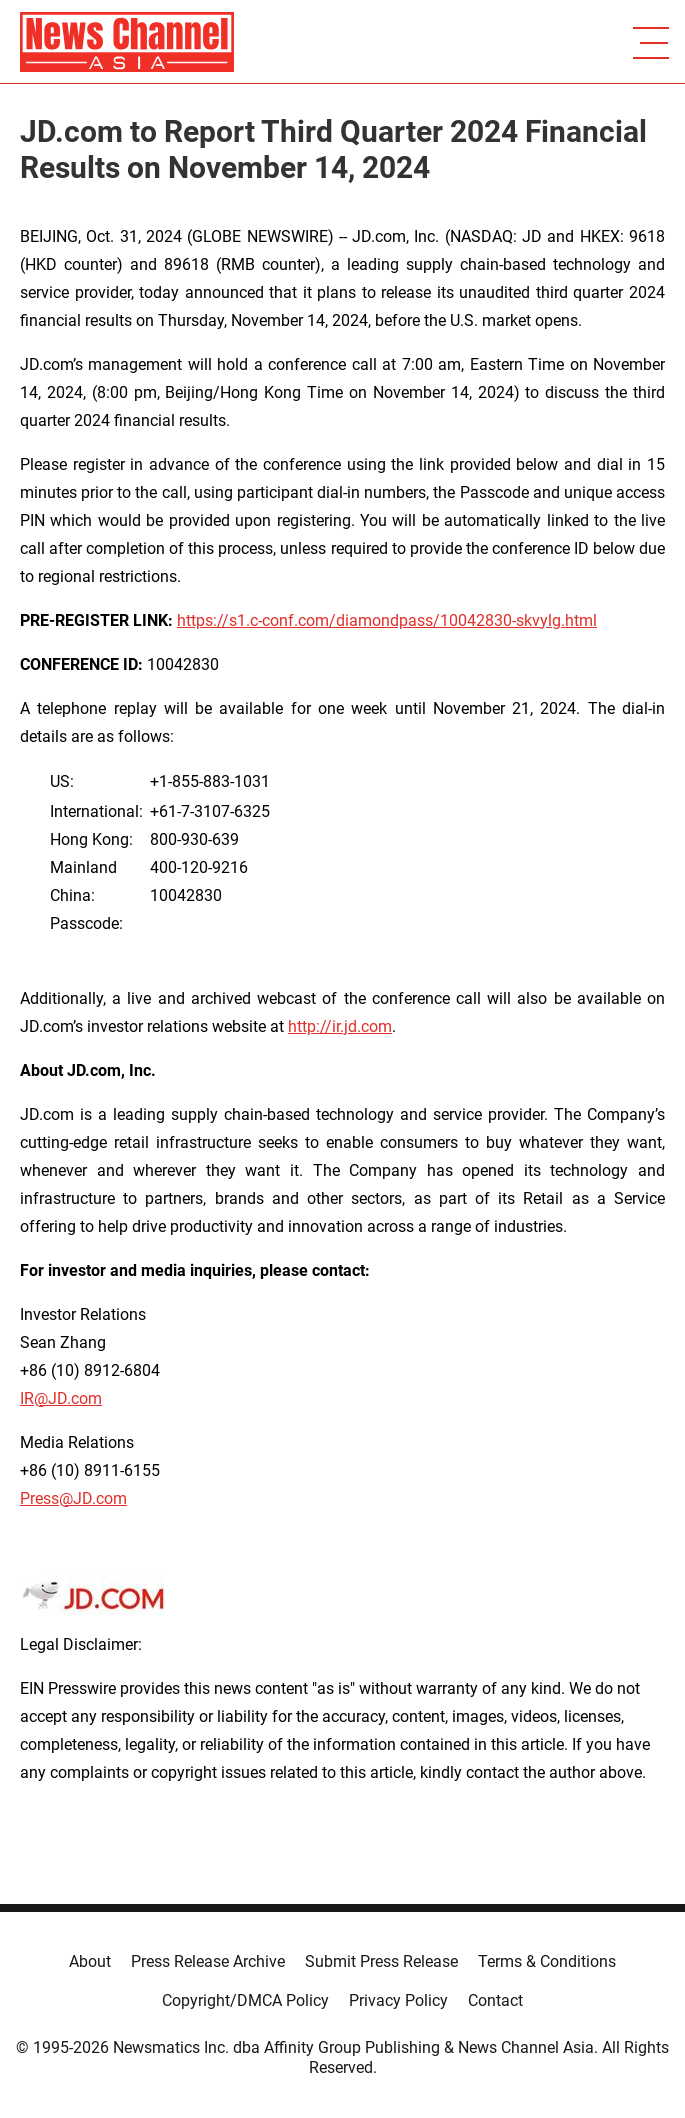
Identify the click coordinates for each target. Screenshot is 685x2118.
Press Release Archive (208, 1961)
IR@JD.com (61, 1398)
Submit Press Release (381, 1961)
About (90, 1961)
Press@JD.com (73, 1498)
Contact (495, 2000)
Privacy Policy (398, 2000)
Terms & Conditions (547, 1961)
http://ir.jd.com (340, 1026)
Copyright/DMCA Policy (245, 2000)
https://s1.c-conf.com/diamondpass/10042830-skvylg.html (387, 620)
